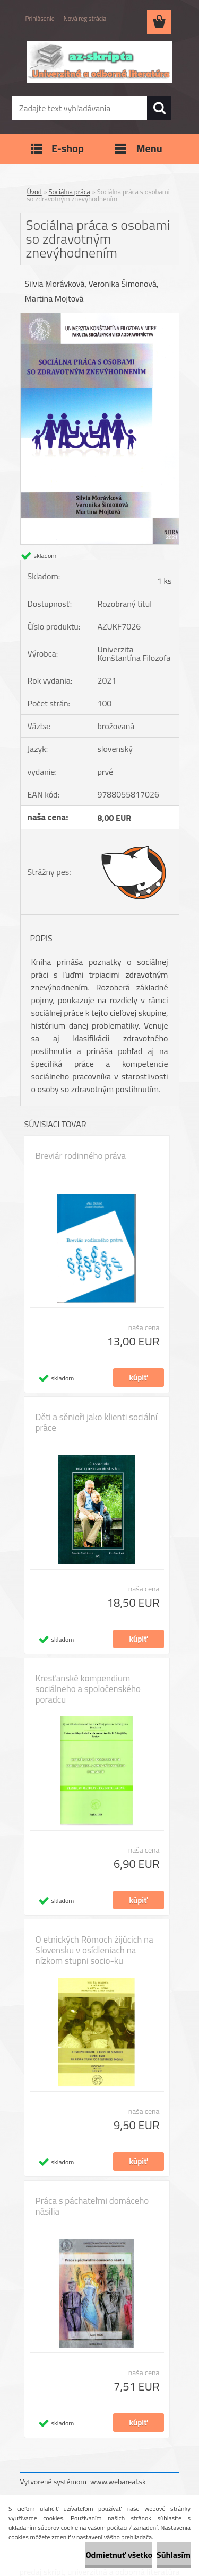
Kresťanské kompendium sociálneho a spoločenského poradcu (88, 1689)
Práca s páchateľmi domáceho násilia (92, 2206)
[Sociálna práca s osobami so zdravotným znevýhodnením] (100, 317)
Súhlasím (174, 2554)
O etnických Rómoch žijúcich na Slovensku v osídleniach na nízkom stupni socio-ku (94, 1950)
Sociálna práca (69, 192)
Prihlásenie (40, 18)
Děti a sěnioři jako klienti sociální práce (97, 1422)
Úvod (34, 192)
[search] (159, 108)
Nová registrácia (85, 18)
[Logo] (99, 62)
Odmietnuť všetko (118, 2554)
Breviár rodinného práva (81, 1155)
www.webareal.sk (118, 2481)
